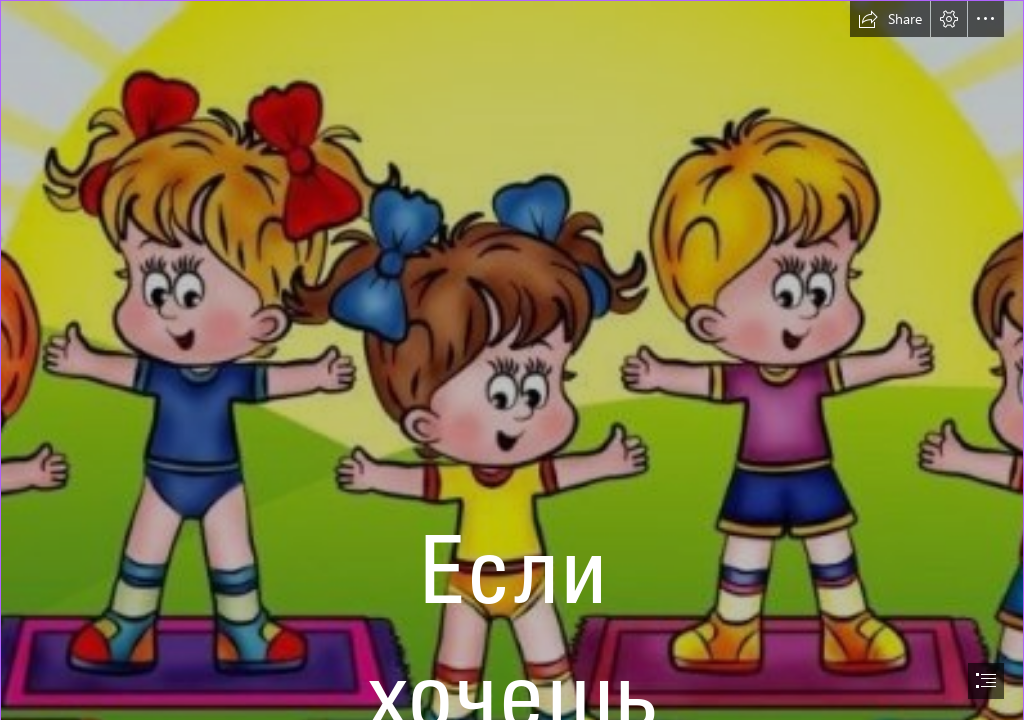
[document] (512, 360)
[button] (890, 19)
